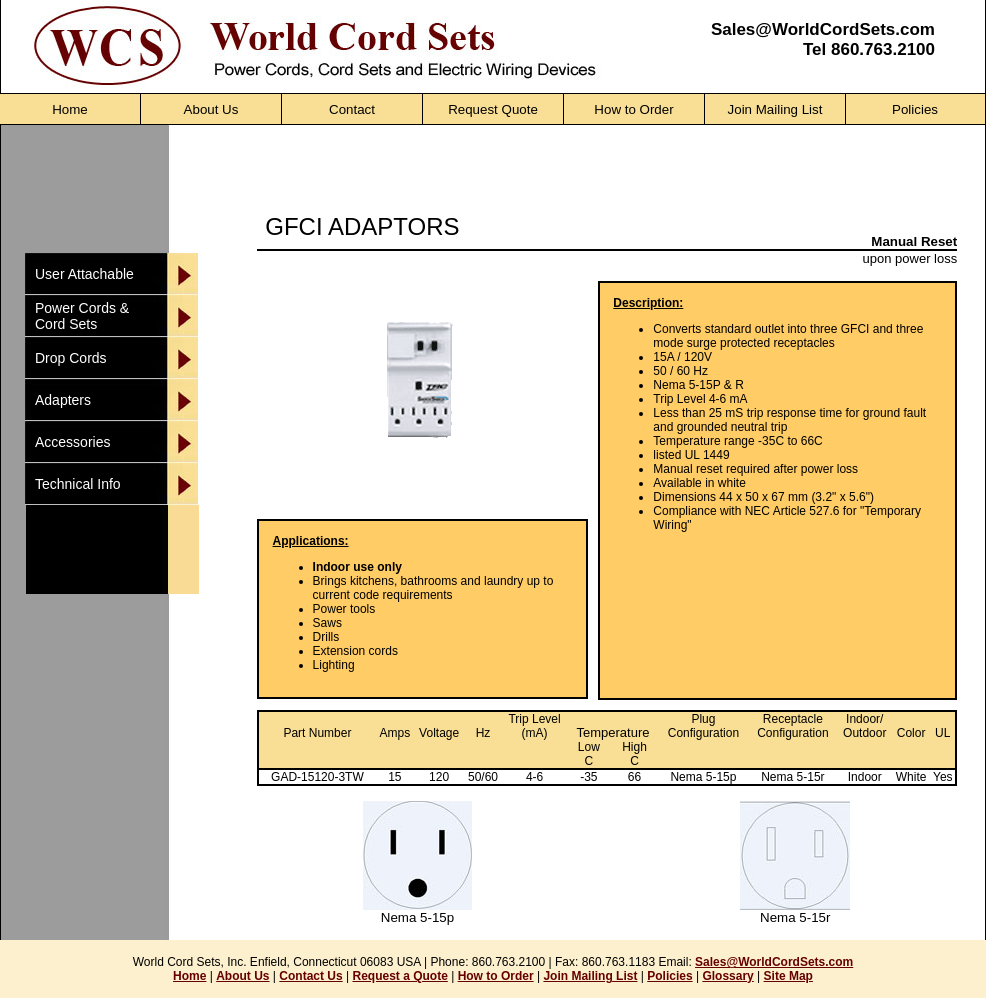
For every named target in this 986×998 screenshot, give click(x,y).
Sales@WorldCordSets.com (823, 29)
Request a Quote (399, 976)
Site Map (788, 976)
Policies (669, 976)
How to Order (496, 976)
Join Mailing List (590, 976)
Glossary (727, 976)
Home (189, 976)
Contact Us (310, 976)
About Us (242, 976)
